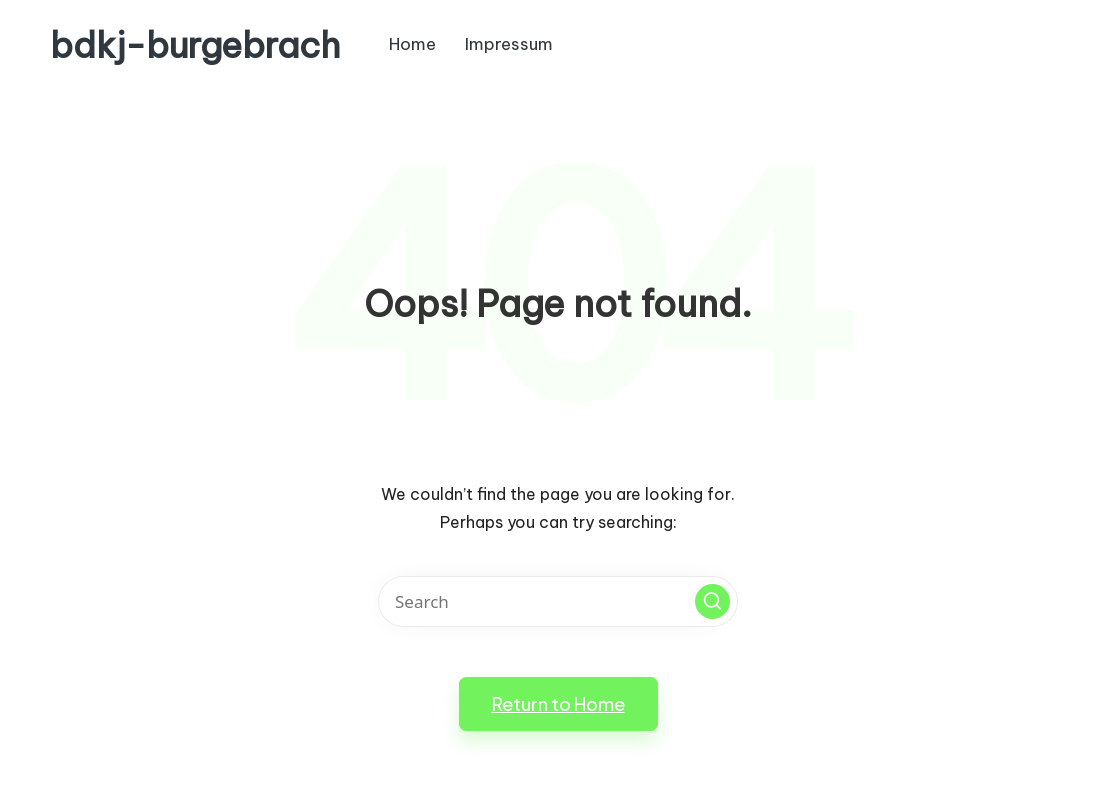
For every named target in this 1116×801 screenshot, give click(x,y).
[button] (712, 601)
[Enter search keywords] (558, 601)
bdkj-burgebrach (195, 45)
